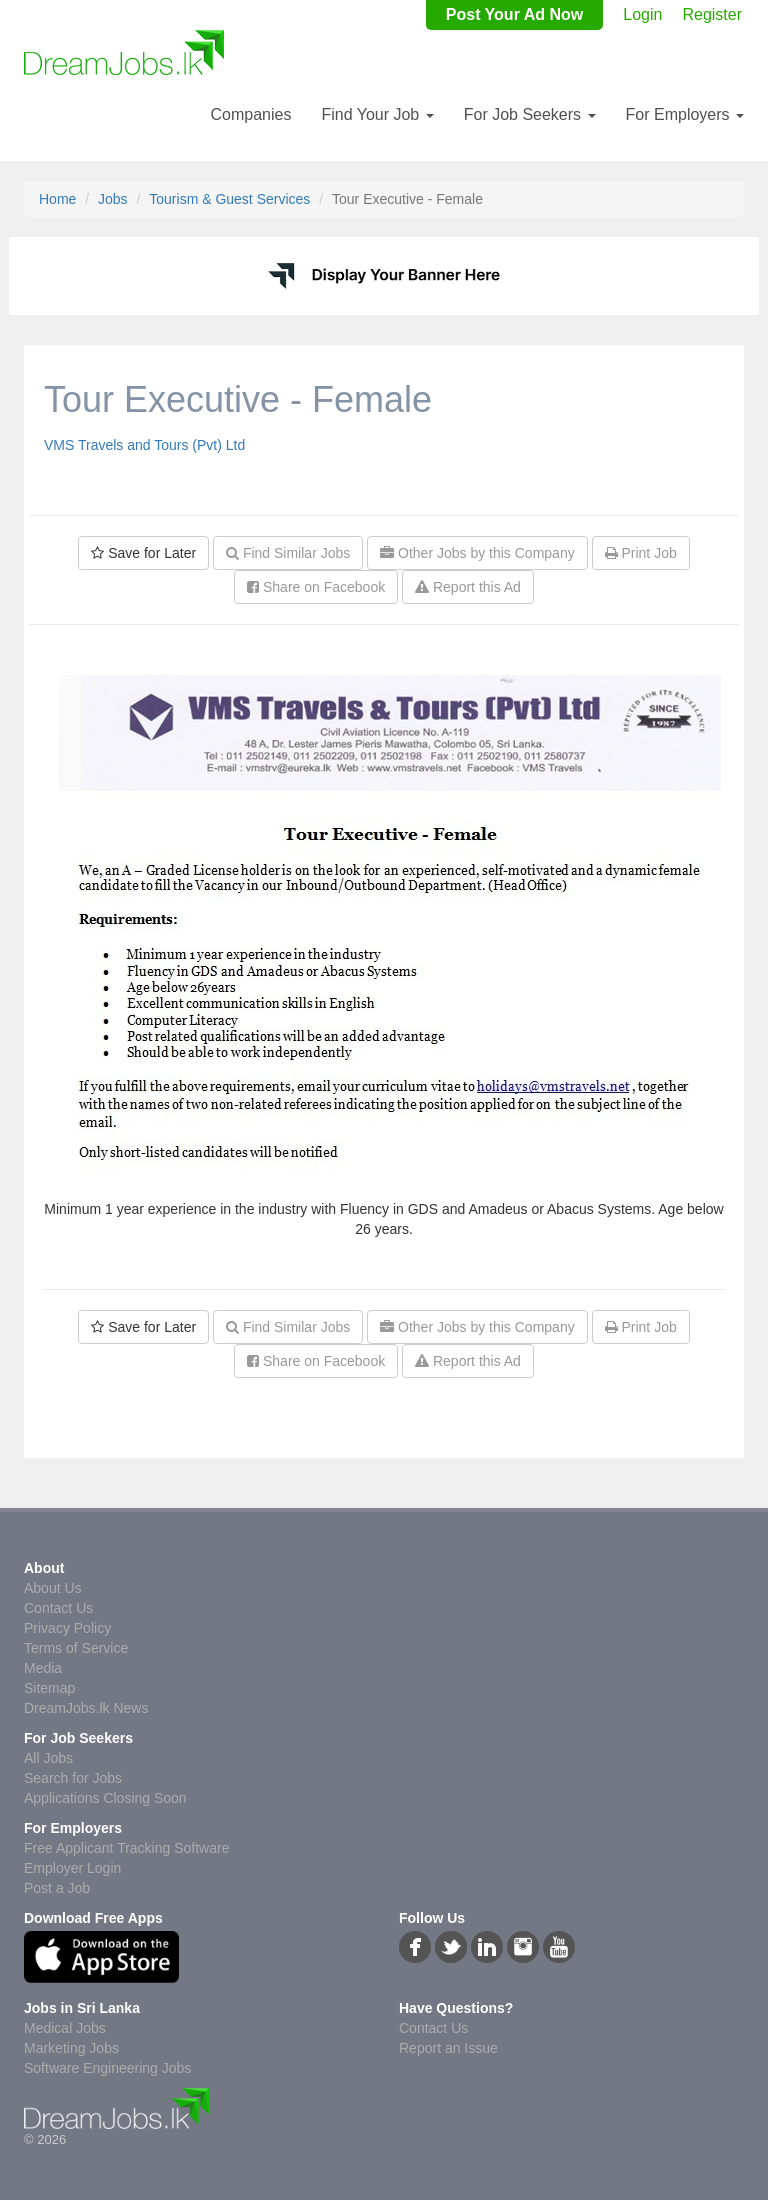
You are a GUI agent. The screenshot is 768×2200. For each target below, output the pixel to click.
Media (43, 1668)
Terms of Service (76, 1648)
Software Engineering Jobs (107, 2068)
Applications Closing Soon (105, 1798)
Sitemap (49, 1688)
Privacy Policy (67, 1628)
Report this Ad (468, 587)
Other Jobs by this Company (477, 553)
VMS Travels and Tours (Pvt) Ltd (144, 445)
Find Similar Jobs (288, 553)
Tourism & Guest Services (229, 199)
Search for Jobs (73, 1778)
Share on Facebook (316, 587)
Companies (250, 114)
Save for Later (143, 553)
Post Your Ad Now (514, 14)
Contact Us (58, 1608)
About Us (53, 1588)
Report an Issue (448, 2048)
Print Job (641, 553)
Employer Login (72, 1868)
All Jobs (48, 1758)
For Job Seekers (530, 114)
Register (712, 14)
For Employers (685, 114)
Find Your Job (377, 114)
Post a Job (57, 1888)
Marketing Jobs (71, 2048)
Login (642, 14)
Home (57, 199)
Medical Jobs (65, 2028)
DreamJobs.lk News (86, 1708)
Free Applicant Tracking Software (126, 1848)
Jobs (113, 199)
